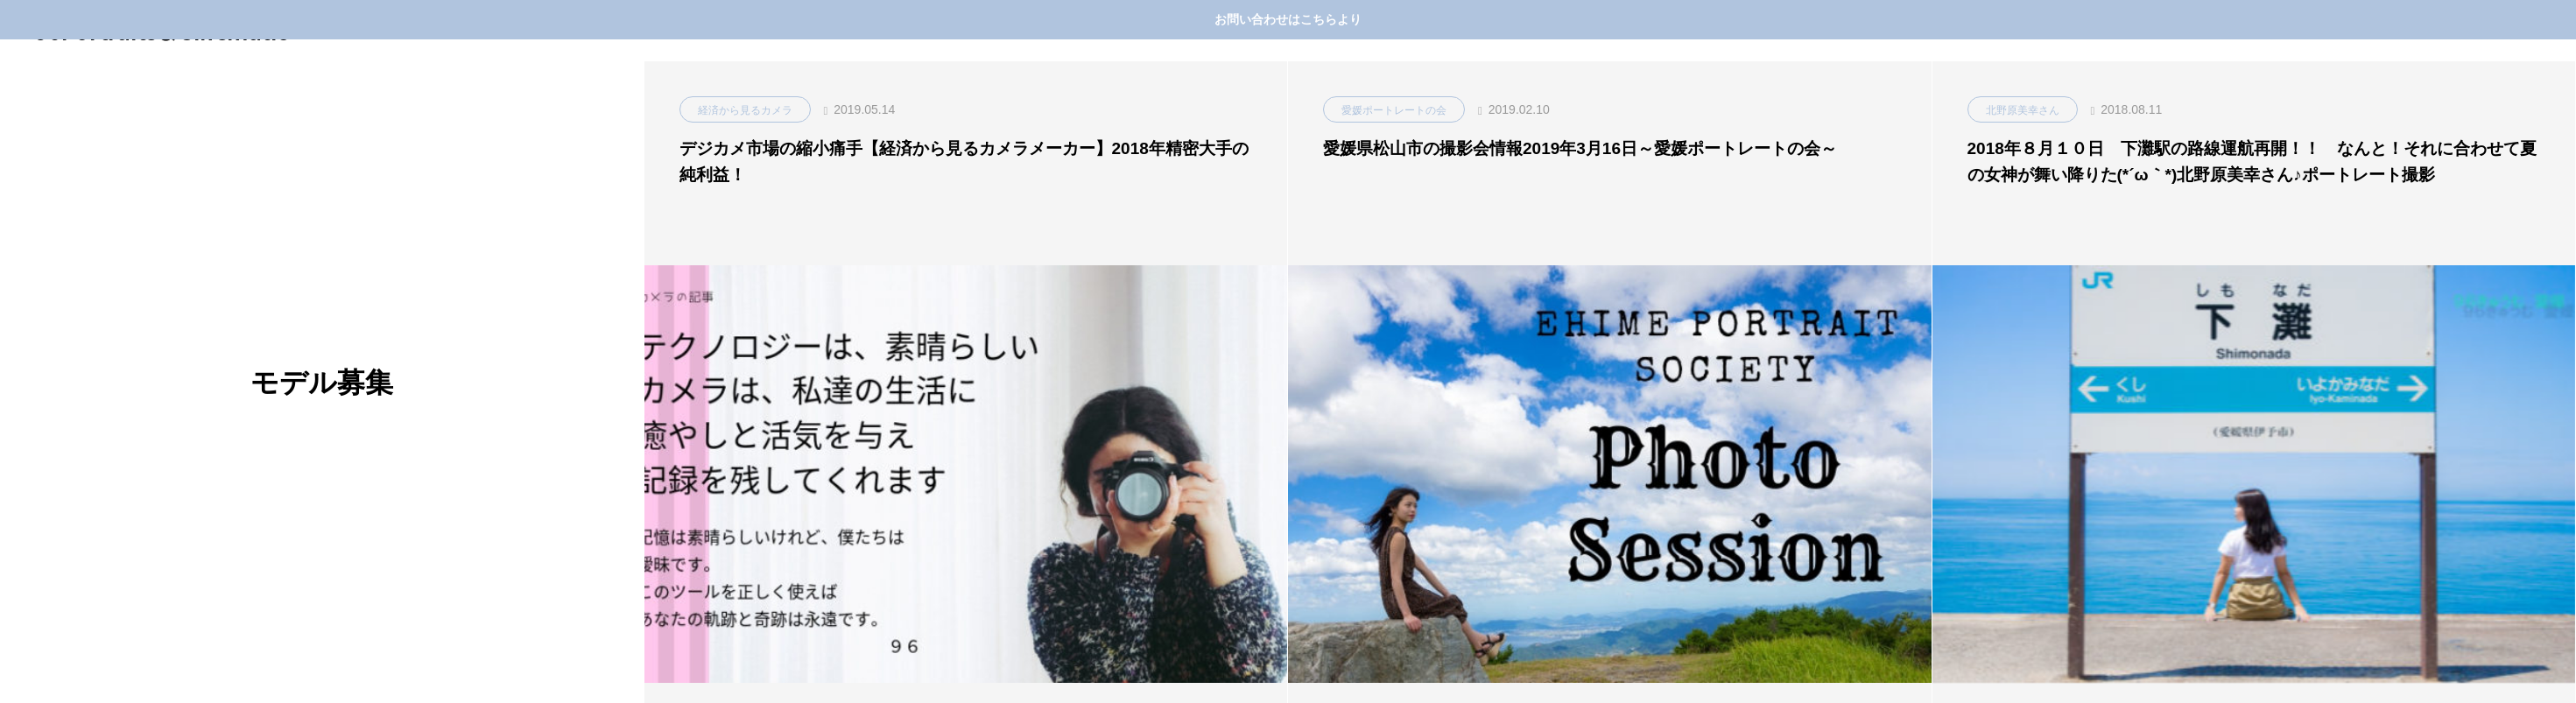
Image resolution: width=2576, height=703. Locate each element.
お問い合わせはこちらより (1288, 19)
